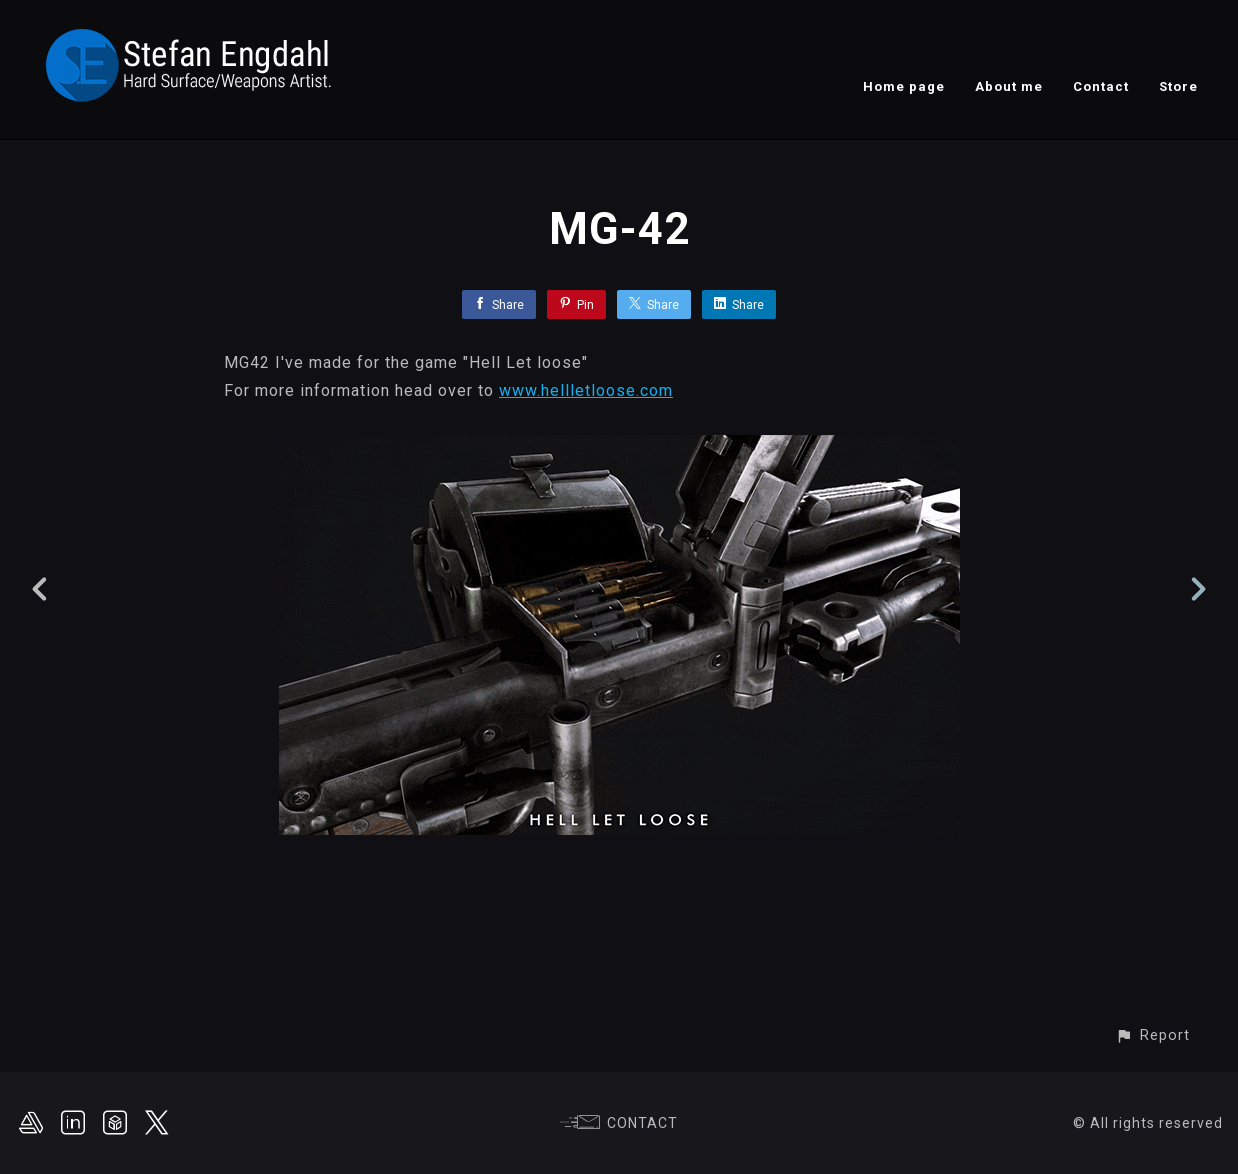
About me (1009, 86)
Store (1178, 86)
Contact (1101, 86)
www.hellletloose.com (586, 390)
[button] (1152, 1035)
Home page (904, 86)
